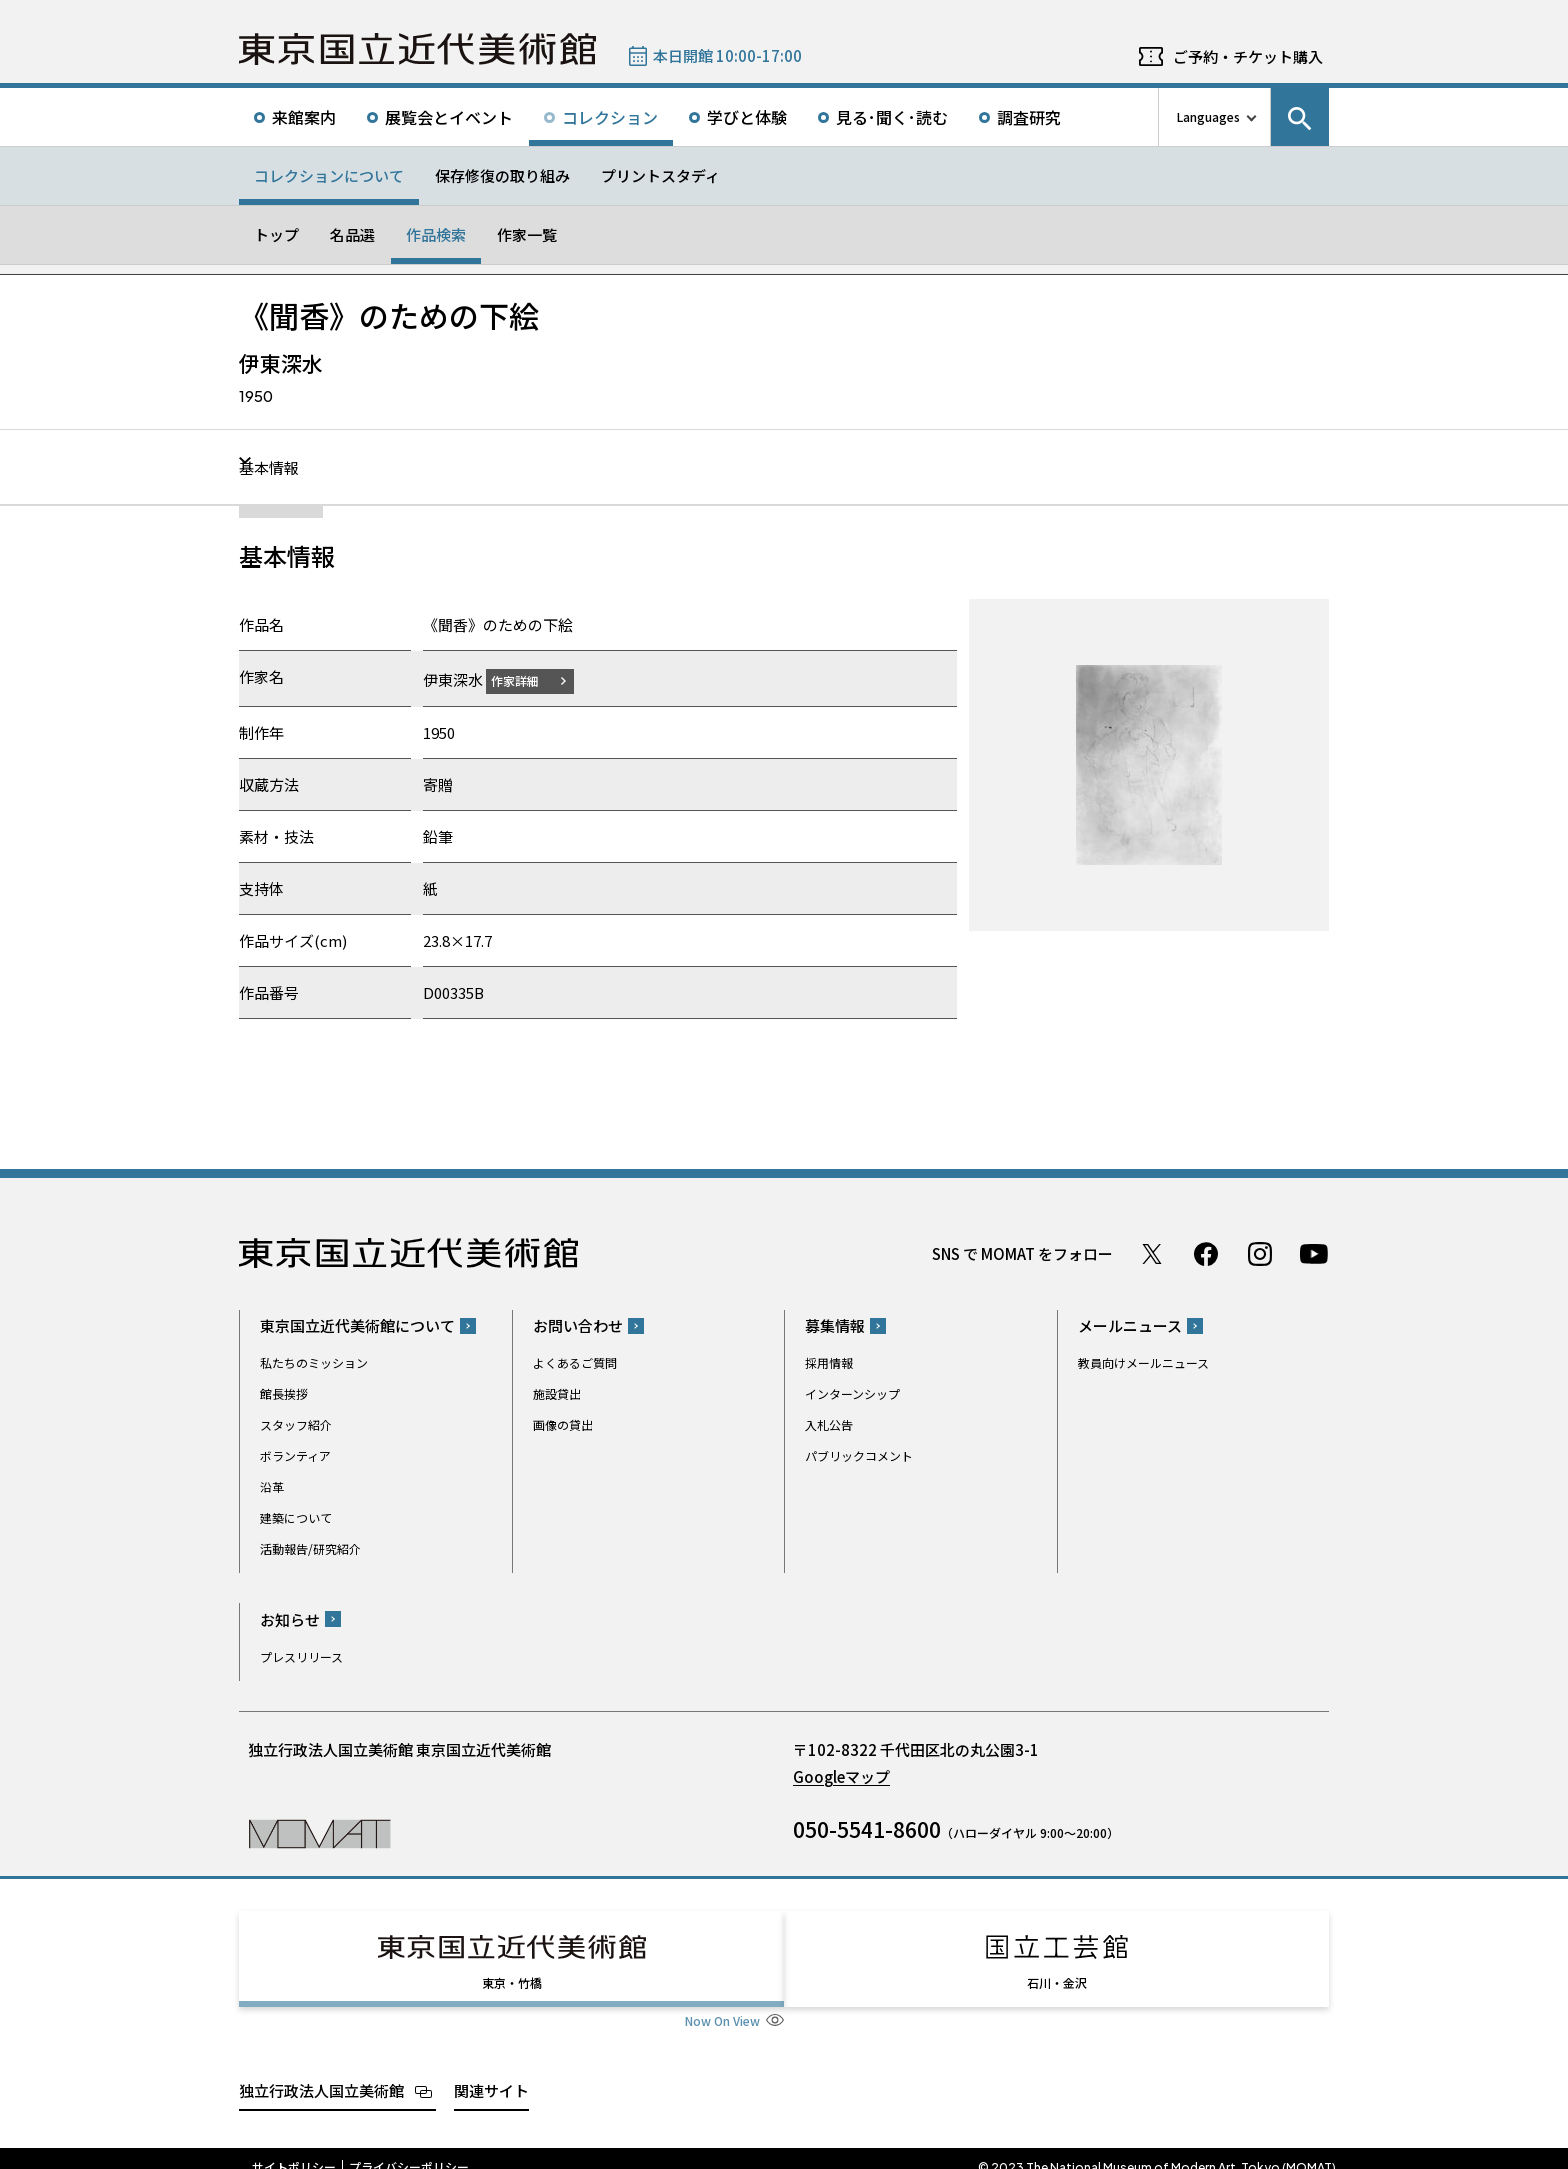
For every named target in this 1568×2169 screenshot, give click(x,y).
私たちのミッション (314, 1362)
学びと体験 (747, 117)
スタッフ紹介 (296, 1424)
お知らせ (290, 1618)
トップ (276, 234)
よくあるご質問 (575, 1362)
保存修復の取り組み (502, 175)
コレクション (610, 117)
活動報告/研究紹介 (310, 1548)
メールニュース (1130, 1325)
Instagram (1260, 1253)
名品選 (352, 234)
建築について (296, 1517)
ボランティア (295, 1455)
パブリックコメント (859, 1455)
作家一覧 (527, 234)
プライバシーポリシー (409, 2149)
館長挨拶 (284, 1393)
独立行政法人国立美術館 (321, 2071)
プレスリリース (301, 1655)
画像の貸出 (563, 1424)
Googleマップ (841, 1775)
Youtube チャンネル (1314, 1253)
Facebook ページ (1206, 1253)
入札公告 (829, 1424)
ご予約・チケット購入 (1248, 56)
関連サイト (491, 2071)
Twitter (1152, 1253)
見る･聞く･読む (892, 117)
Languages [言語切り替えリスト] (1208, 116)
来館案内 (304, 117)
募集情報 (835, 1325)
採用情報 (829, 1362)
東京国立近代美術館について (357, 1325)
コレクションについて (329, 175)
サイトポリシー (294, 2149)
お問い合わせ (578, 1325)
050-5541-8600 (867, 1828)
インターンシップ (852, 1393)
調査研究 (1029, 117)
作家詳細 (527, 679)
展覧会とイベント (449, 117)
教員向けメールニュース (1143, 1362)
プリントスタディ (660, 175)
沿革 (272, 1486)
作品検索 (436, 234)
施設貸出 (557, 1393)
